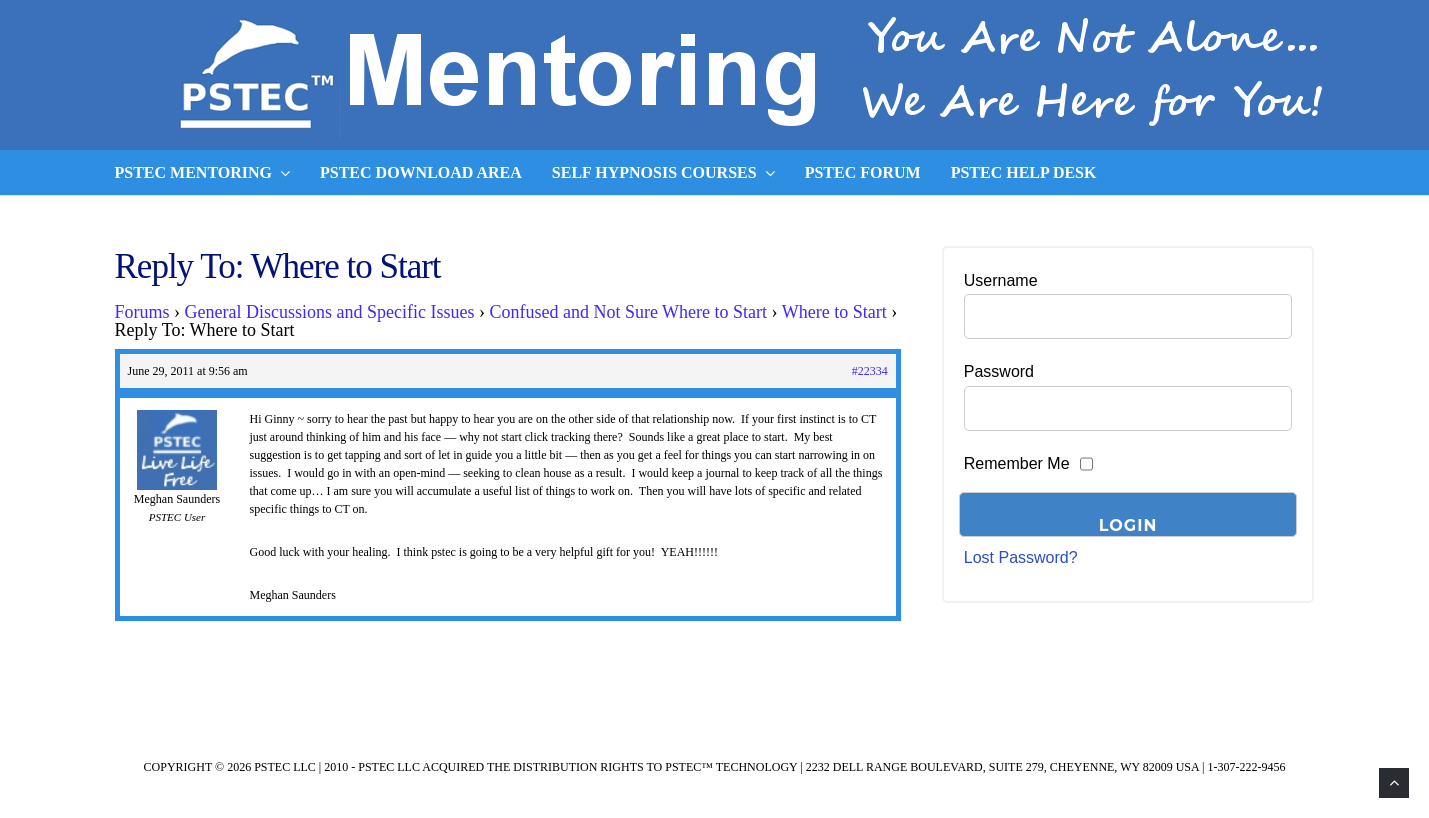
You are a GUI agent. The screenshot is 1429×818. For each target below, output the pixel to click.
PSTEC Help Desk (1024, 172)
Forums (142, 312)
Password (999, 371)
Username (1001, 280)
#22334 (870, 371)
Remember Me (1017, 463)
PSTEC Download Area (421, 172)
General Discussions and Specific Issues (330, 312)
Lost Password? (1021, 557)
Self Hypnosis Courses (663, 173)
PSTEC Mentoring (203, 173)
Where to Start (834, 312)
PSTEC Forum (863, 172)
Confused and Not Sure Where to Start (628, 312)
